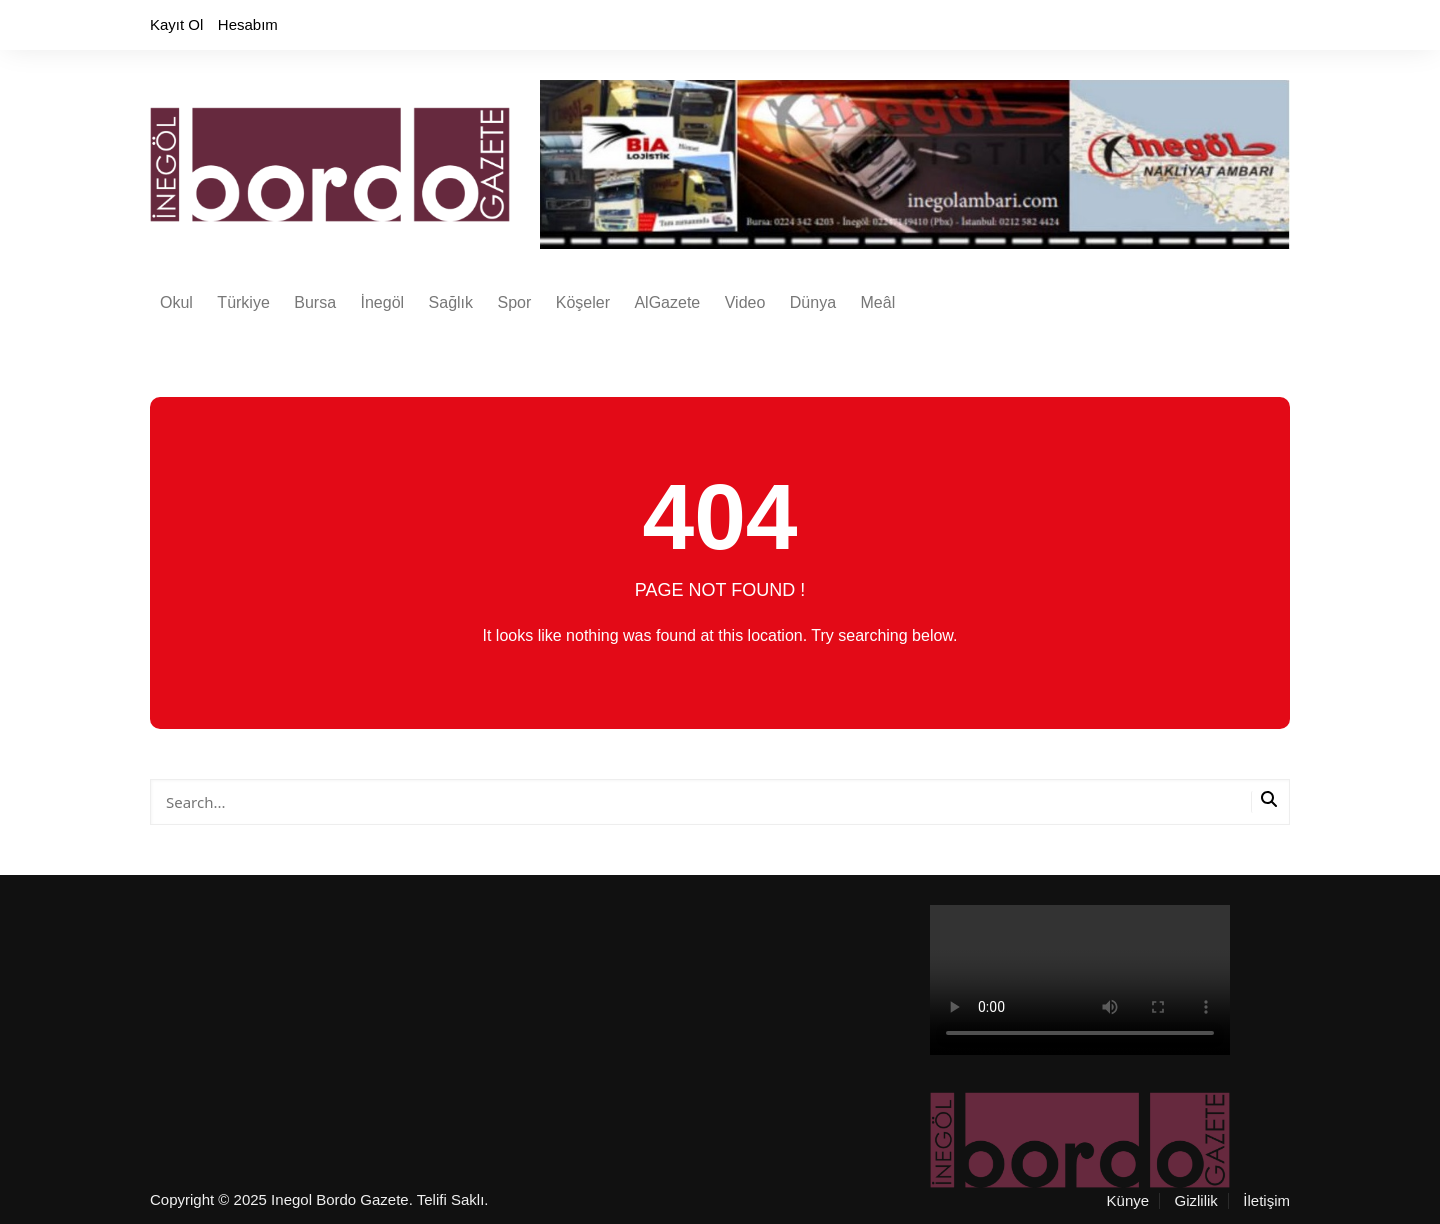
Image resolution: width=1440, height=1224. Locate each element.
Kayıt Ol (176, 24)
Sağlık (451, 302)
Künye (1128, 1201)
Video (745, 302)
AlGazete (667, 302)
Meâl (878, 302)
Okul (176, 302)
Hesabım (248, 24)
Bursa (315, 302)
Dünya (813, 302)
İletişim (1266, 1201)
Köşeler (583, 302)
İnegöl (383, 302)
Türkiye (243, 302)
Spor (514, 302)
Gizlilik (1196, 1201)
